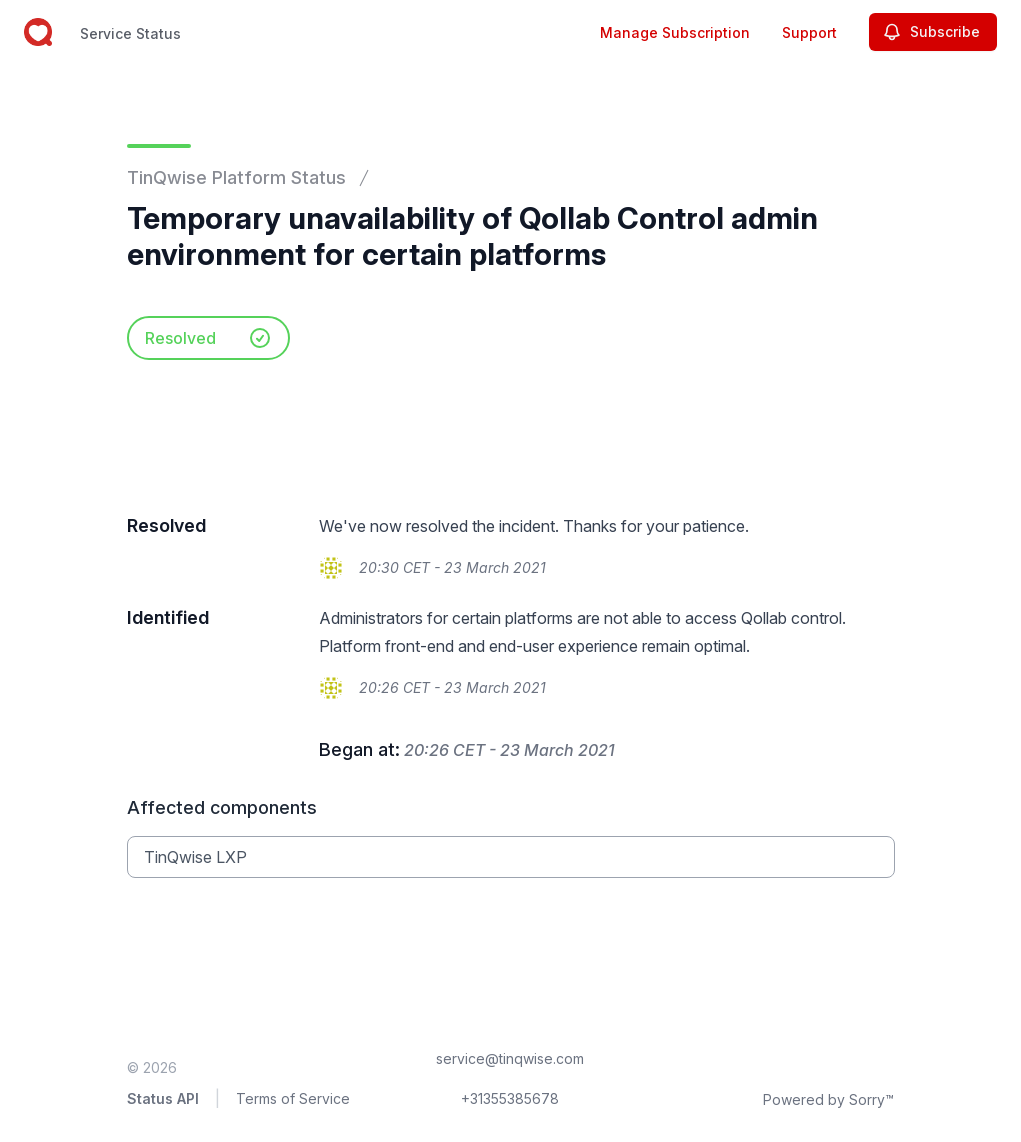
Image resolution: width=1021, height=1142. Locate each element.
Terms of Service (293, 1098)
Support (809, 32)
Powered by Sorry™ (828, 1099)
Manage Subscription (675, 32)
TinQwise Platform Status (236, 177)
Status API (163, 1098)
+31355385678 (510, 1098)
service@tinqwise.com (510, 1058)
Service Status (130, 33)
